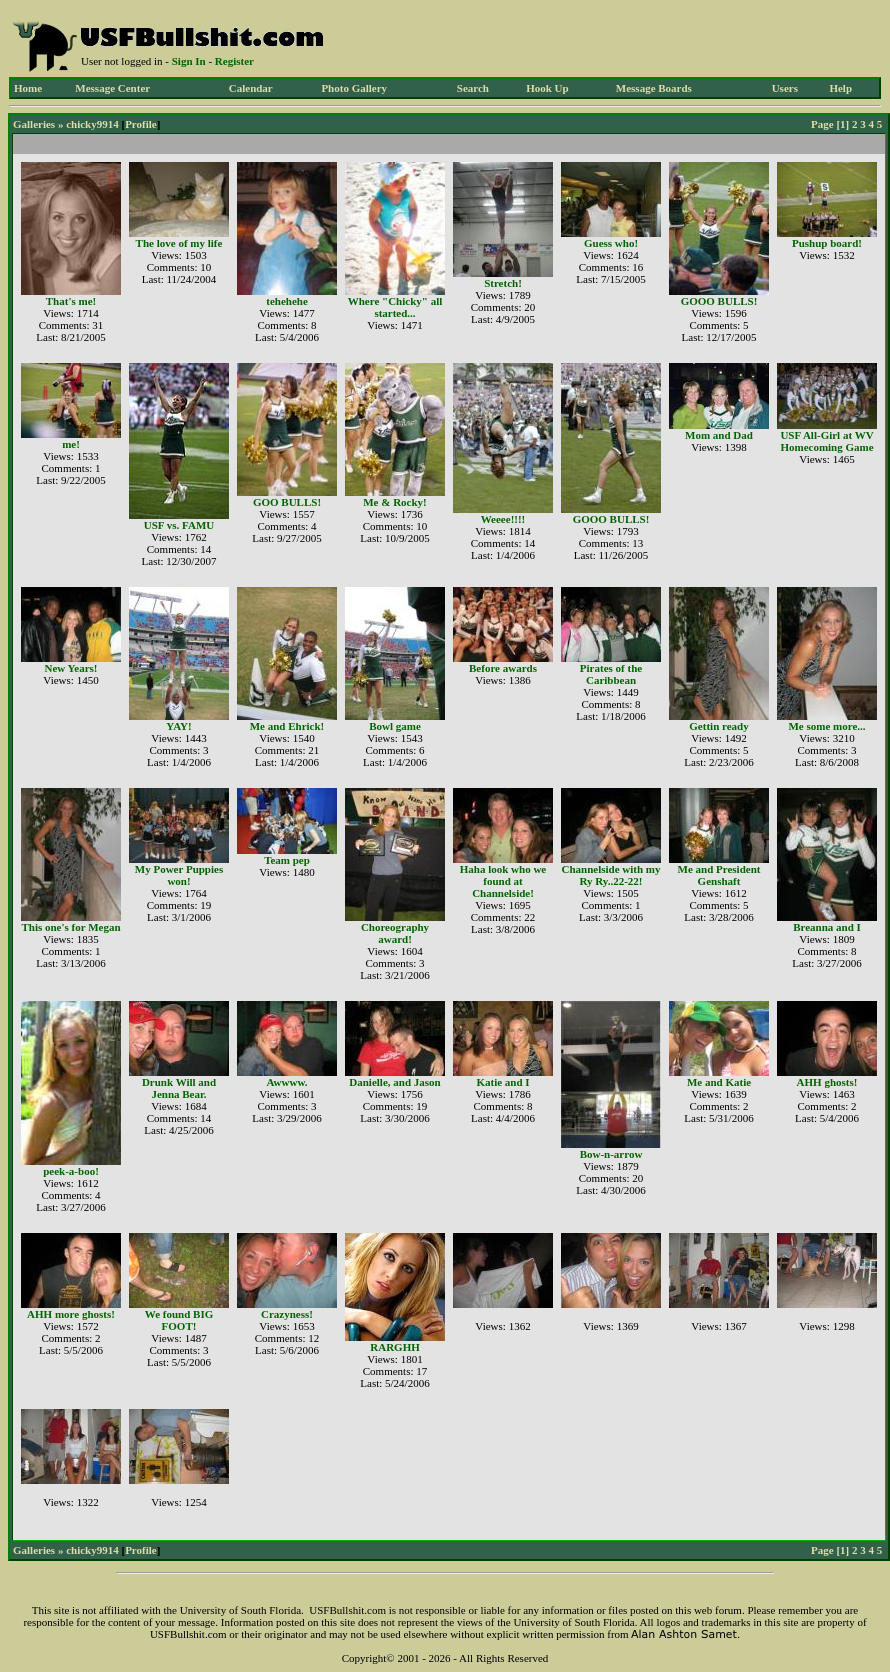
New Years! (70, 668)
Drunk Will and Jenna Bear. (179, 1088)
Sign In (189, 61)
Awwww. (286, 1082)
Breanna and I (827, 927)
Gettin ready (718, 726)
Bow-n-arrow (611, 1154)
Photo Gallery (354, 88)
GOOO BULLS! (719, 301)
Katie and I (502, 1082)
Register (234, 61)
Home (28, 88)
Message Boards (654, 88)
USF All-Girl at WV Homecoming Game (826, 441)
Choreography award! (395, 933)
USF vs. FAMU (179, 525)
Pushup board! (827, 243)
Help (840, 88)
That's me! (71, 301)
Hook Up (547, 88)
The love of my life (179, 243)
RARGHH (395, 1347)
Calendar (251, 88)
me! (71, 444)
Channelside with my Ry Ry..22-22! (610, 875)
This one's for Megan (70, 927)
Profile (141, 124)
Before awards (503, 668)
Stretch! (503, 283)
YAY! (178, 726)
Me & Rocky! (395, 502)
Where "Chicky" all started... (395, 307)
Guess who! (611, 243)
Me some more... (826, 726)
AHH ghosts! (827, 1082)
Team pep (287, 860)
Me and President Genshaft (719, 875)
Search (473, 88)
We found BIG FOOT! (179, 1320)
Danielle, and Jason (394, 1082)
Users (785, 88)
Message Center (112, 88)
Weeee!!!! (503, 519)
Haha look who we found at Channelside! (503, 881)
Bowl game (395, 726)
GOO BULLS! (287, 502)
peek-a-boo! (71, 1171)
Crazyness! (287, 1314)
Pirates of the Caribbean (611, 674)
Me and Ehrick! (287, 726)
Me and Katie (719, 1082)
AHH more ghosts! (71, 1314)
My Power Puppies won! (179, 875)
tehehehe (287, 301)
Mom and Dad (719, 435)
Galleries (34, 124)
